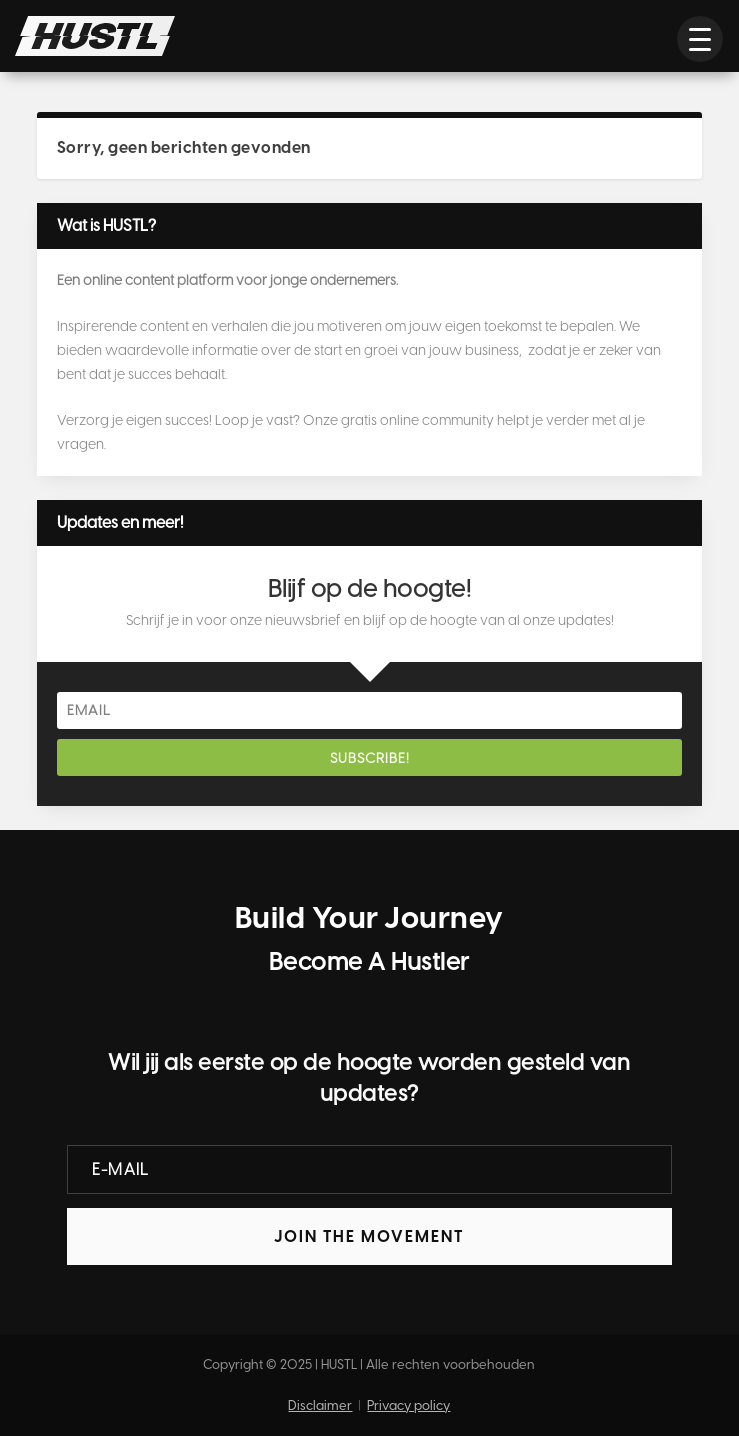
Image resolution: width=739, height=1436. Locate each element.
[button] (700, 39)
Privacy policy (408, 1405)
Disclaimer (320, 1405)
